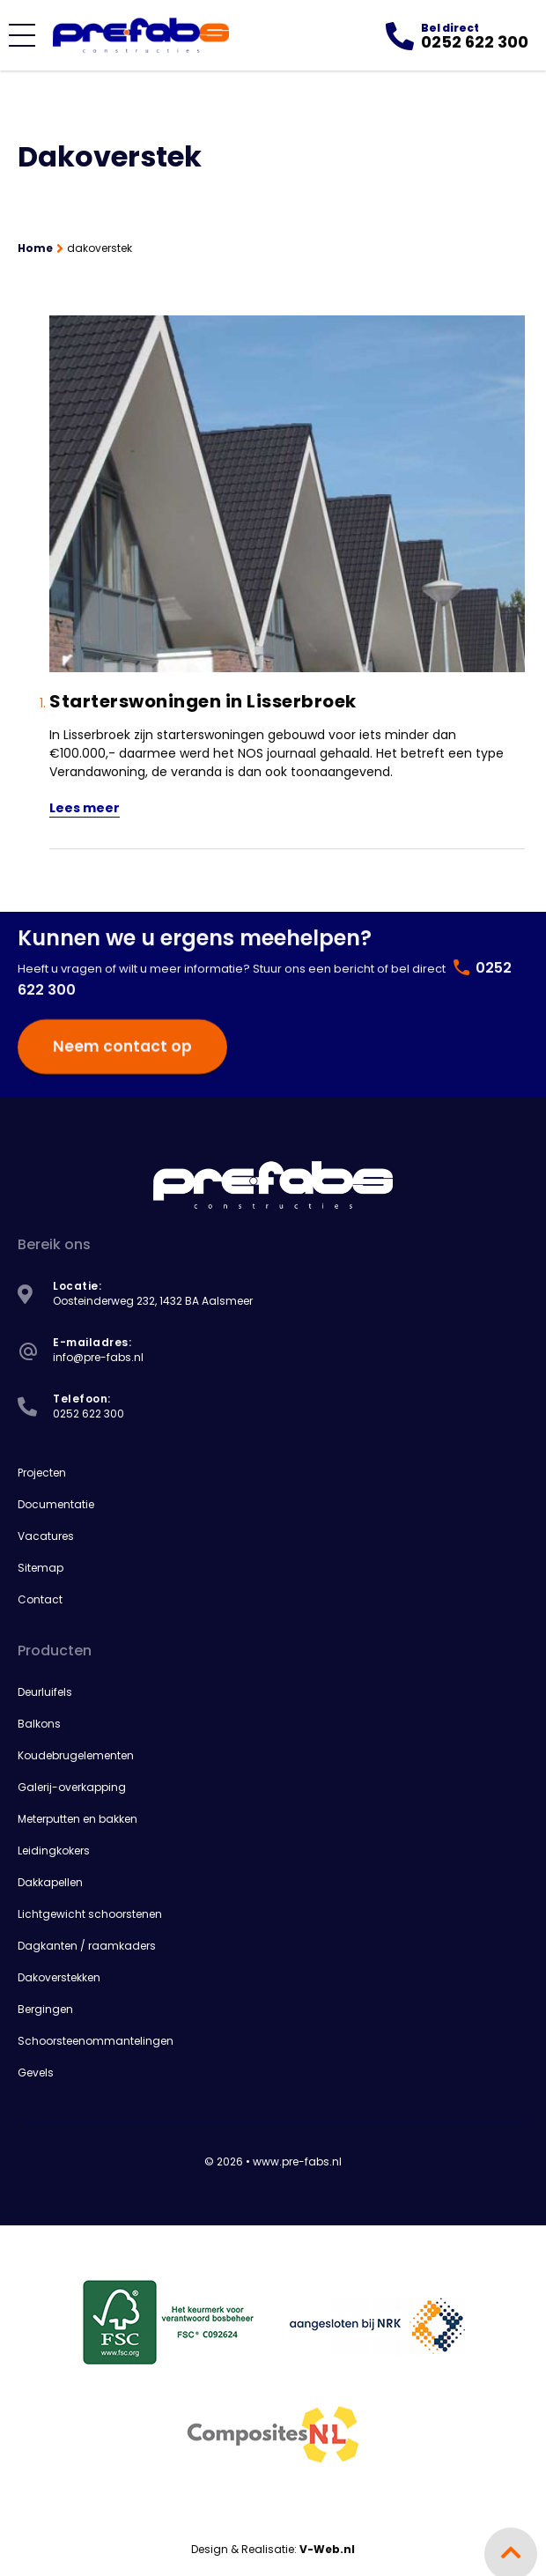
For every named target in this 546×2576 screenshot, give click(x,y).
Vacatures (46, 1534)
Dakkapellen (50, 1880)
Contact (40, 1597)
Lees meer (84, 806)
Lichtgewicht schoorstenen (90, 1912)
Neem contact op (116, 1005)
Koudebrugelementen (76, 1753)
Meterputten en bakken (77, 1817)
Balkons (39, 1721)
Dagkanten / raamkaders (87, 1943)
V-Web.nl (327, 2547)
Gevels (36, 2070)
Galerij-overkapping (72, 1785)
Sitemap (40, 1565)
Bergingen (45, 2007)
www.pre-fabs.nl (297, 2159)
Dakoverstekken (59, 1975)
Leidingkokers (54, 1848)
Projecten (42, 1470)
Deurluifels (45, 1690)
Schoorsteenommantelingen (95, 2039)
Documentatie (56, 1502)
